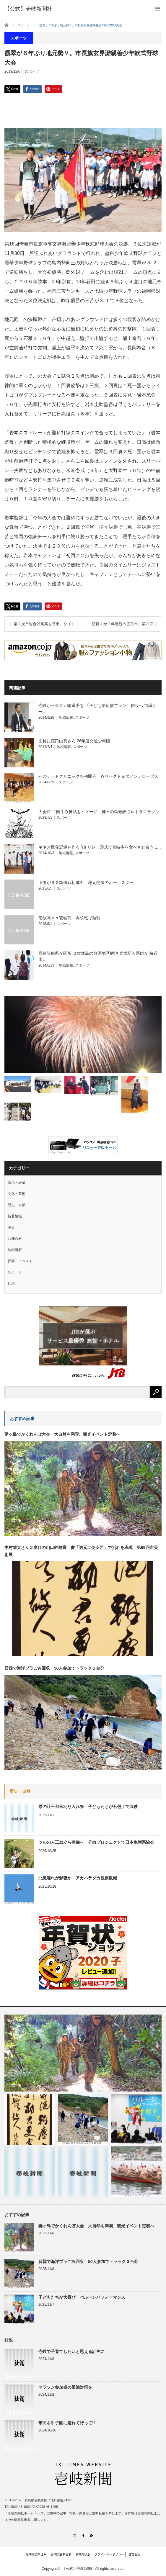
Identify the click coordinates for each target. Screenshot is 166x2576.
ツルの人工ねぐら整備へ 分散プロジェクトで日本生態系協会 (96, 1842)
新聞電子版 (83, 2554)
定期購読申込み (36, 2554)
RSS (91, 2535)
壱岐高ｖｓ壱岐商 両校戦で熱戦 (69, 918)
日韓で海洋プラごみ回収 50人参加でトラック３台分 (54, 1668)
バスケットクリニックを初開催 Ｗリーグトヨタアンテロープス (98, 776)
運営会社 (134, 2554)
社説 (11, 1283)
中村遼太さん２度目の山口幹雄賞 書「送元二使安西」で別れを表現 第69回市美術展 (81, 1551)
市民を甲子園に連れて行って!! (66, 2423)
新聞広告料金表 (61, 2554)
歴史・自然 (16, 1205)
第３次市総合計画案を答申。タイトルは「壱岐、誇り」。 (48, 624)
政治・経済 (16, 1182)
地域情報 (66, 717)
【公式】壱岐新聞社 (78, 2569)
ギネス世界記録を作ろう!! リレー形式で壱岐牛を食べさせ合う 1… (99, 847)
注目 (11, 1227)
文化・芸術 (16, 1194)
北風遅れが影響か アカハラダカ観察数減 (77, 1878)
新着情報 (15, 1216)
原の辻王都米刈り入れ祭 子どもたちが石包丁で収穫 (88, 1806)
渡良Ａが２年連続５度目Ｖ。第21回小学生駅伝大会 (126, 624)
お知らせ (15, 1239)
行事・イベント (20, 1261)
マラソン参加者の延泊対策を (65, 2387)
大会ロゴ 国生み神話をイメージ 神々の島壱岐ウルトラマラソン (99, 811)
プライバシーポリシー (109, 2554)
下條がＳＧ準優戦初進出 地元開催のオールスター (86, 882)
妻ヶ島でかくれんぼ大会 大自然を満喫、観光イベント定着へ (62, 1434)
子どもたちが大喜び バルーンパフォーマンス (81, 2297)
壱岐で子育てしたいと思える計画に (71, 2351)
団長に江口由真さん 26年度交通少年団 (74, 740)
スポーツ (32, 71)
